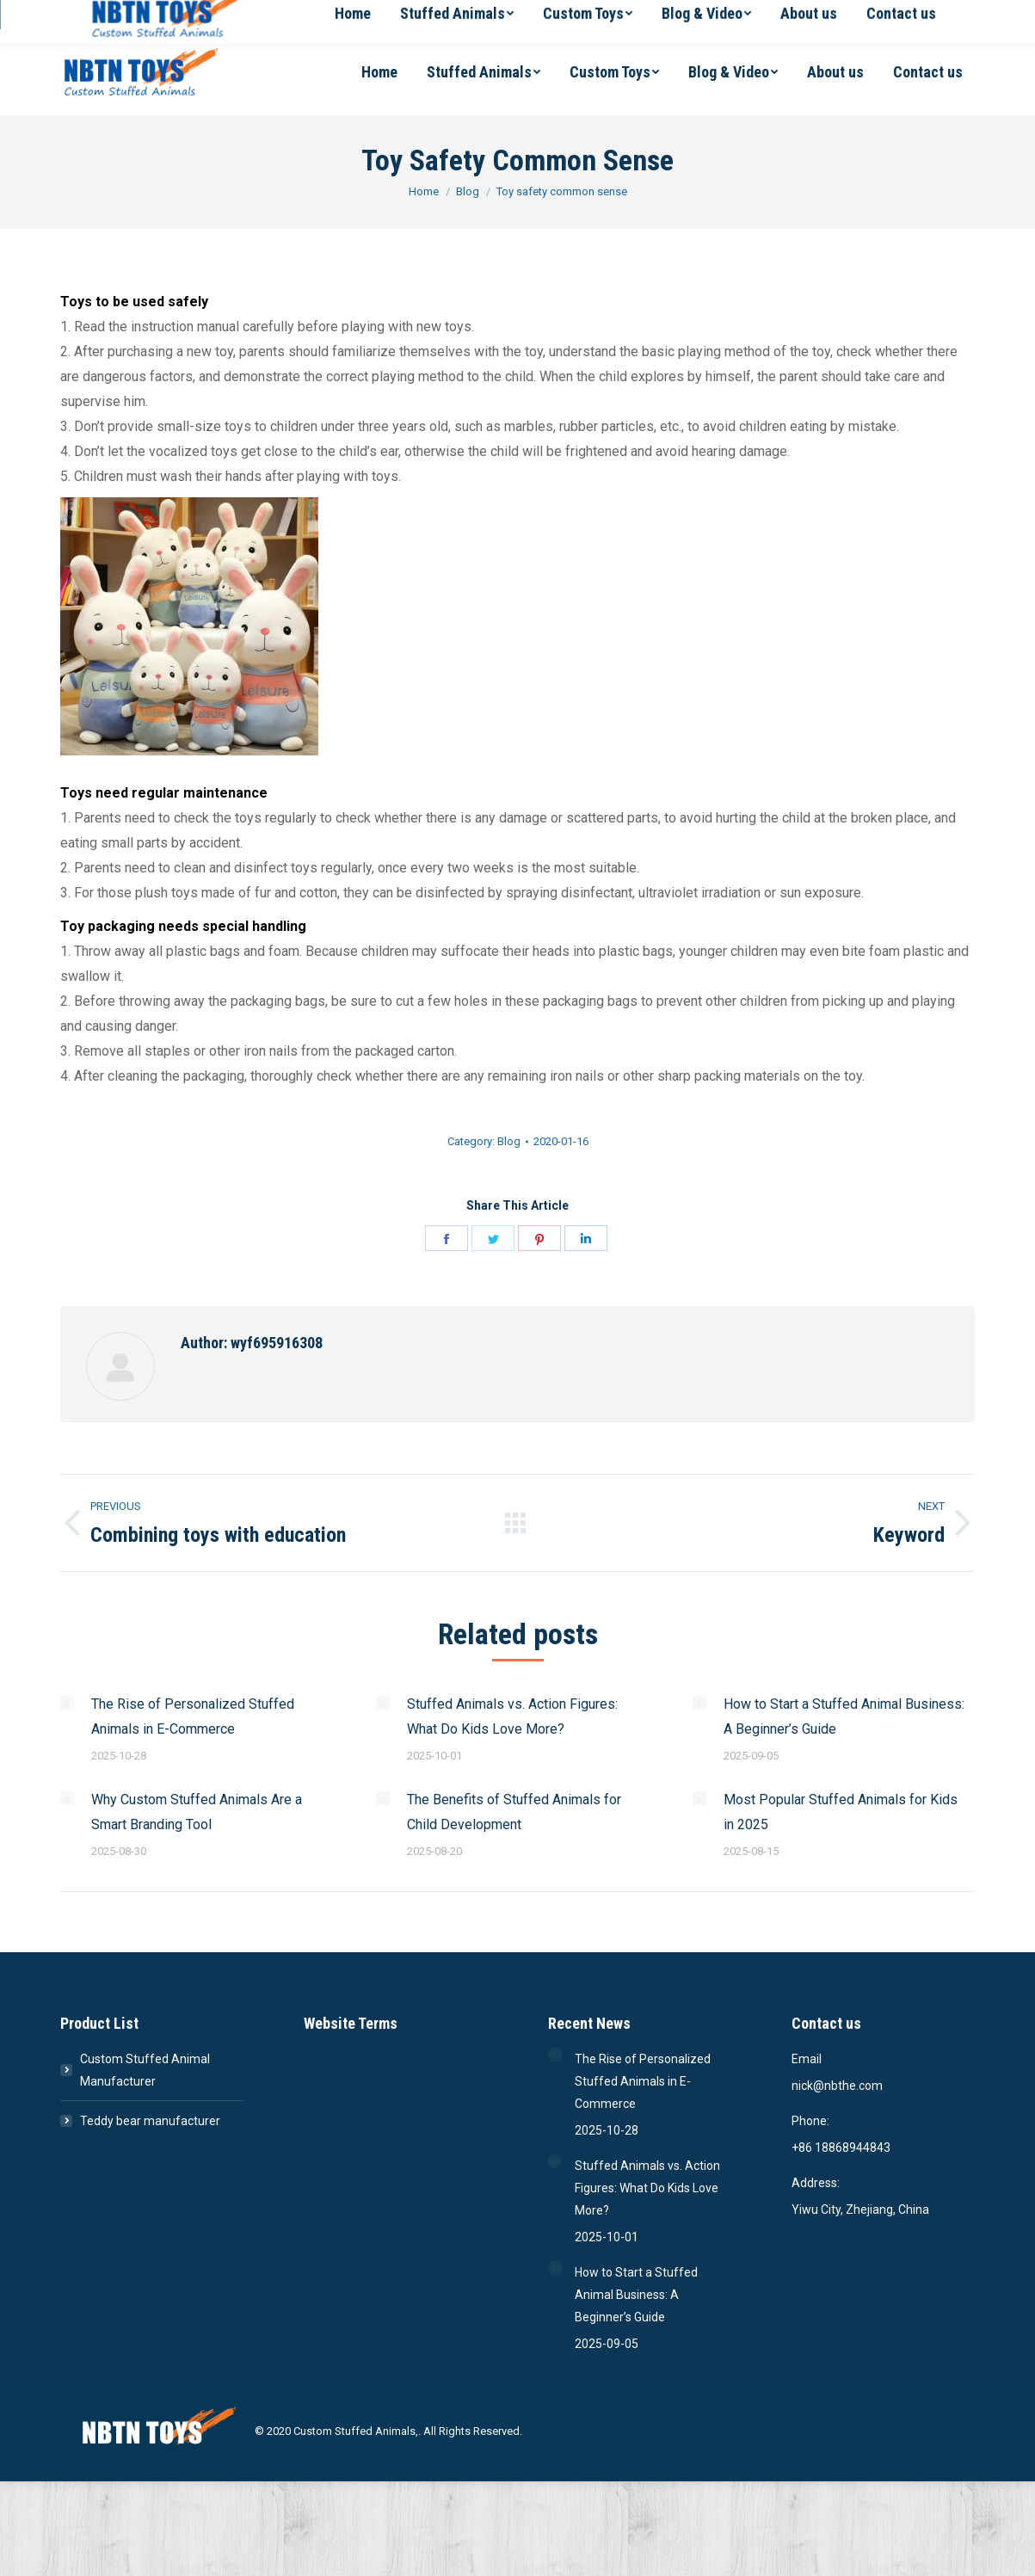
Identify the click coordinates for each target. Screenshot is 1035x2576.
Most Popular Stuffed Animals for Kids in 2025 (841, 1812)
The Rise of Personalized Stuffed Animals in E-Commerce (192, 1716)
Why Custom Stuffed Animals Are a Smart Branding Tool (196, 1812)
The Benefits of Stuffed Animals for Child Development (514, 1812)
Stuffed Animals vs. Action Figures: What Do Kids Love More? (512, 1716)
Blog (509, 1141)
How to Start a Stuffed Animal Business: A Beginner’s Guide (844, 1716)
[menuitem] (379, 72)
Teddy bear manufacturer (150, 2121)
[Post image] (67, 1703)
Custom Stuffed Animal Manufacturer (145, 2070)
